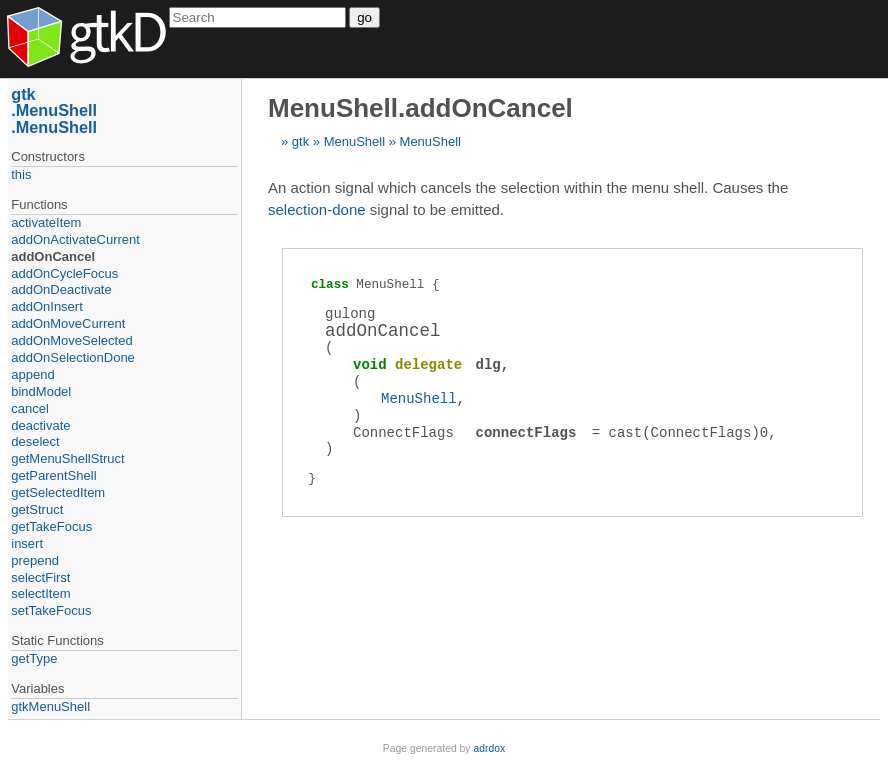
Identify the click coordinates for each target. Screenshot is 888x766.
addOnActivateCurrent (75, 239)
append (32, 374)
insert (27, 543)
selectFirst (40, 577)
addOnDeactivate (61, 289)
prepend (35, 560)
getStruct (37, 509)
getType (34, 658)
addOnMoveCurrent (68, 323)
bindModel (41, 391)
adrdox (489, 748)
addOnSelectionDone (73, 357)
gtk (300, 141)
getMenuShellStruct (67, 458)
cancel (30, 408)
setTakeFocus (51, 610)
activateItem (46, 222)
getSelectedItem (58, 492)
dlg (488, 364)
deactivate (40, 425)
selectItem (40, 593)
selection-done (317, 209)
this (21, 174)
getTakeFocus (51, 526)
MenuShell (354, 141)
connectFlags (526, 432)
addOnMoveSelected (71, 340)
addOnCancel (53, 256)
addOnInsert (47, 306)
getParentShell (53, 475)
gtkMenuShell (50, 706)
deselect (35, 441)
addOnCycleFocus (64, 273)
